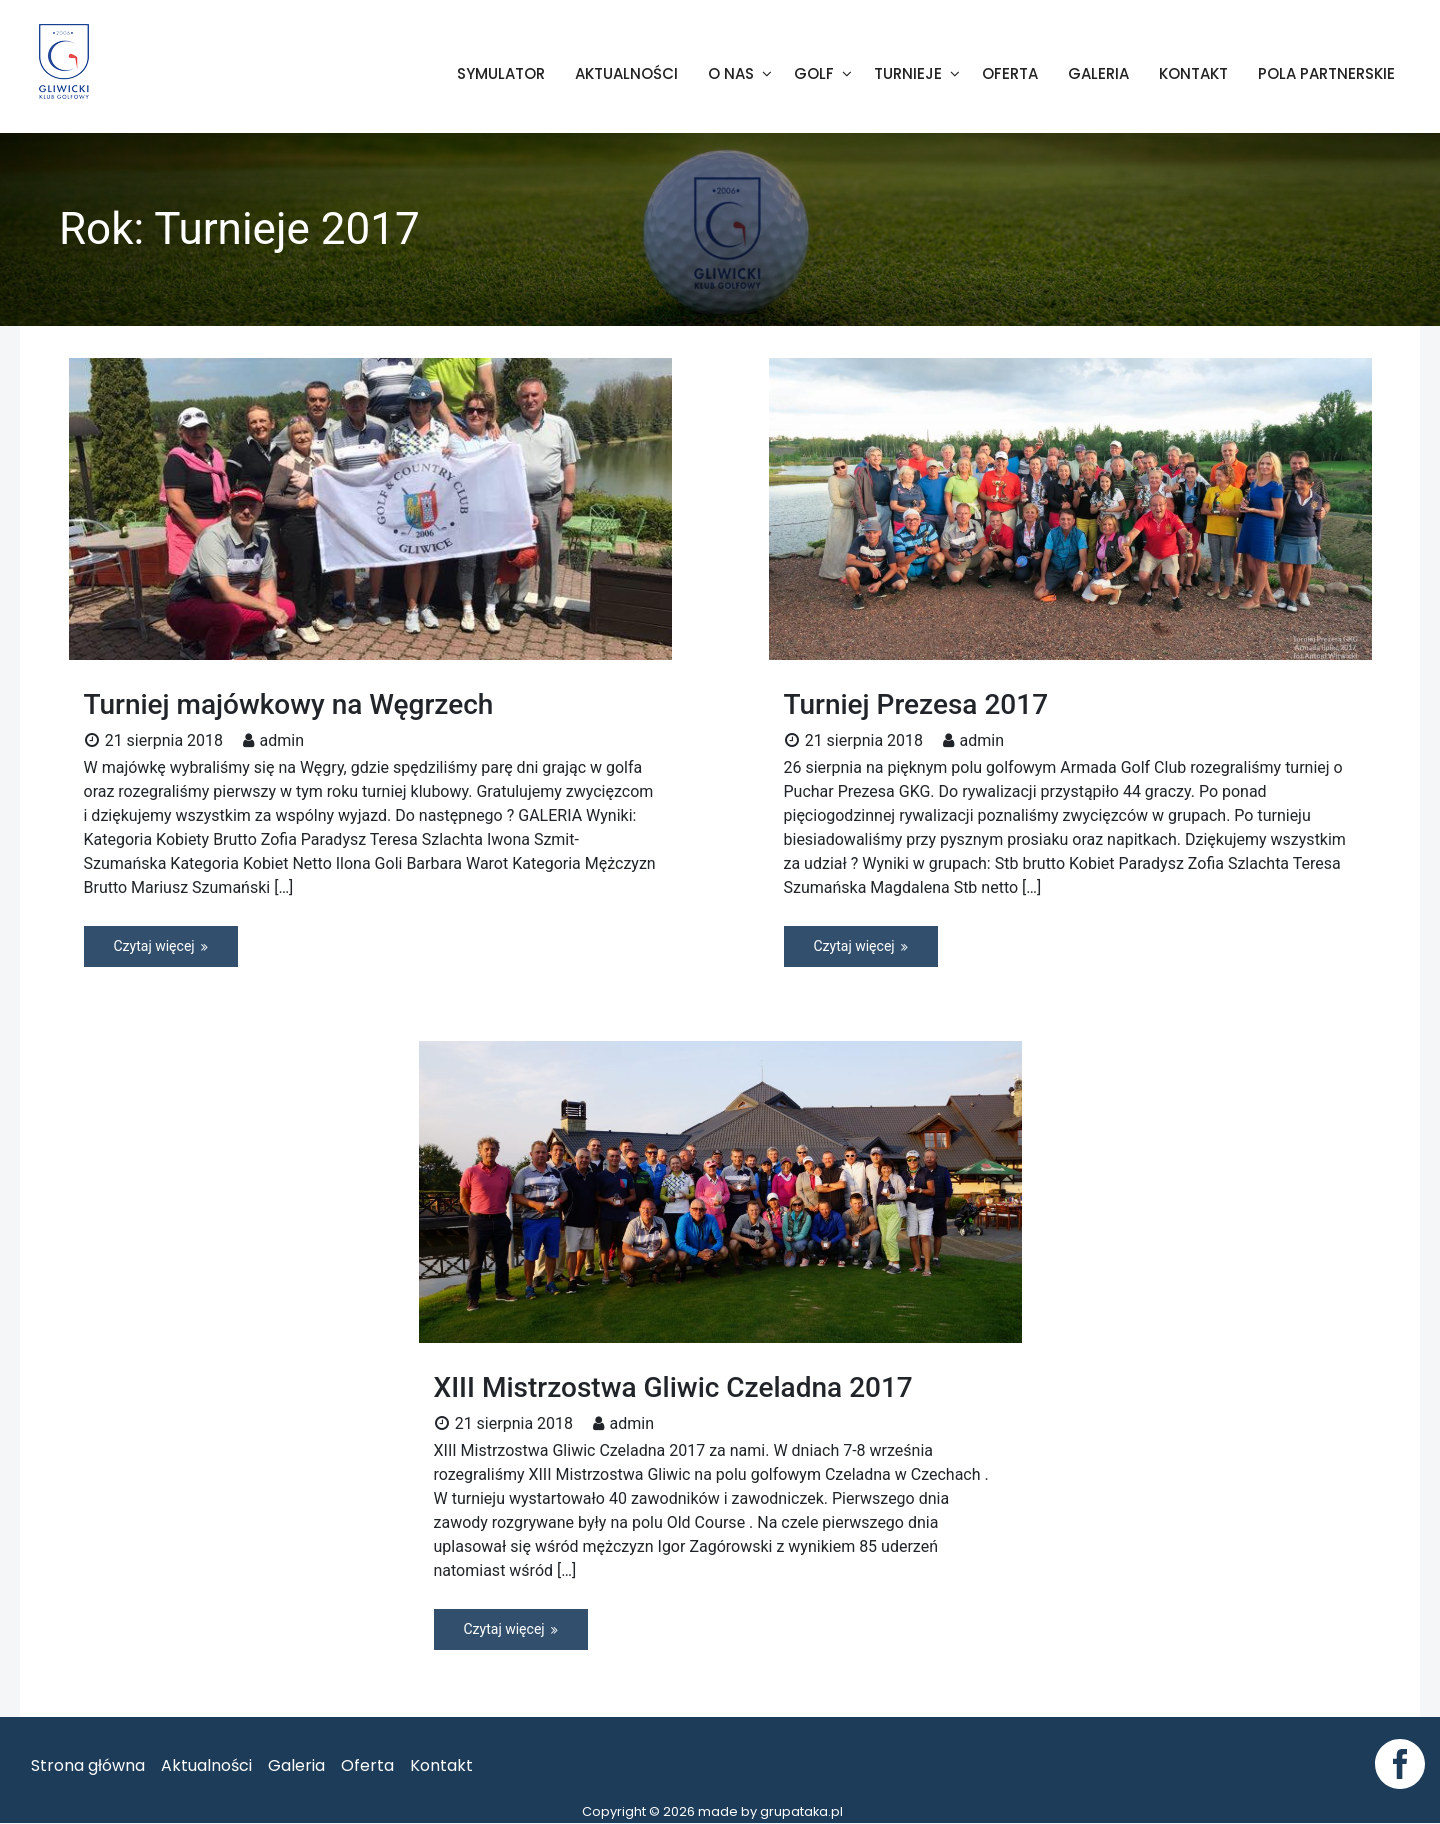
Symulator (501, 74)
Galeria (1098, 74)
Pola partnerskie (1326, 74)
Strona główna (88, 1766)
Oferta (1010, 74)
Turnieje (908, 74)
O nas (731, 74)
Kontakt (1193, 74)
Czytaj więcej (154, 947)
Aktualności (626, 74)
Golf (814, 74)
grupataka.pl (801, 1812)
